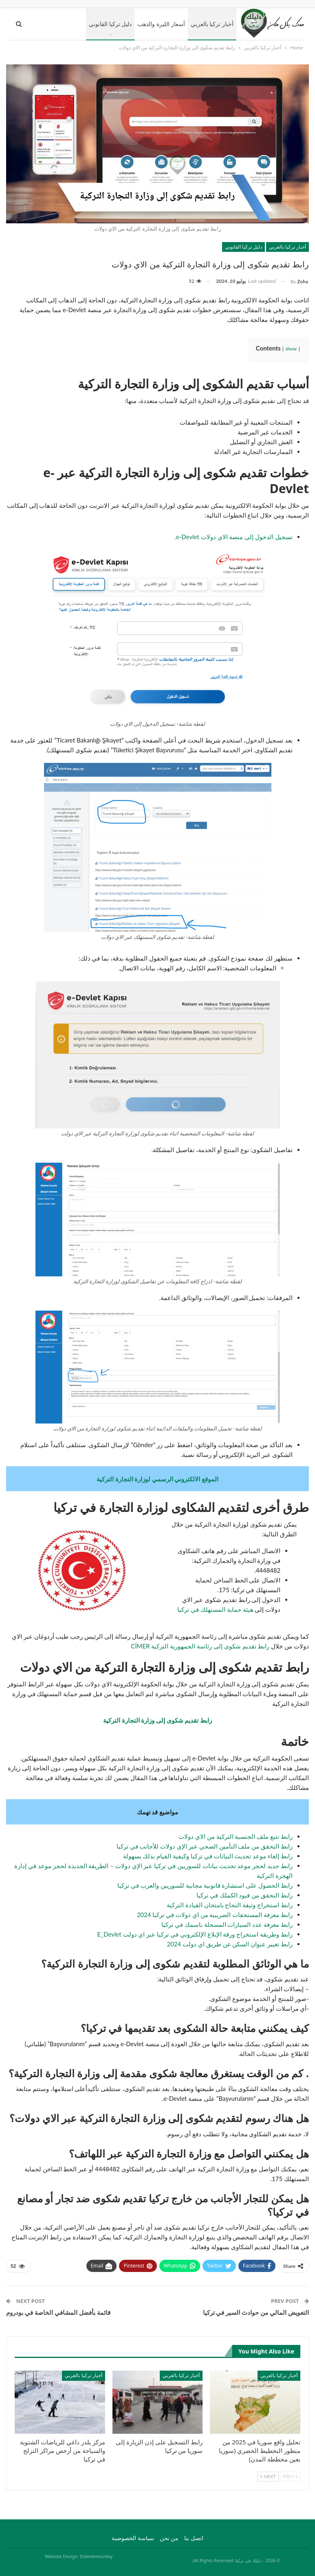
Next (267, 2476)
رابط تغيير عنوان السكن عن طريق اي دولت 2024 (230, 1944)
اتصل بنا (193, 2537)
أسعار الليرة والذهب (161, 24)
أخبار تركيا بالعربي (212, 24)
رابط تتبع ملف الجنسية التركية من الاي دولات (235, 1836)
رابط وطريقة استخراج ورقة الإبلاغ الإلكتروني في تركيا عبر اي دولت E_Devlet (193, 1934)
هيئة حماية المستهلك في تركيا (215, 1609)
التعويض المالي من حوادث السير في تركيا (256, 2312)
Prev (290, 2476)
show (291, 349)
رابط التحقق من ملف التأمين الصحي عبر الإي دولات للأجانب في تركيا (205, 1846)
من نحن (169, 2537)
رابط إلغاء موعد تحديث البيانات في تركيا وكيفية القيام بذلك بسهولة (208, 1856)
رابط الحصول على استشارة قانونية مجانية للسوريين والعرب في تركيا (205, 1885)
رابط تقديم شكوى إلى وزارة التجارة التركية (157, 1720)
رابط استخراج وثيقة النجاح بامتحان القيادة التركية (230, 1904)
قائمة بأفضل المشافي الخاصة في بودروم (58, 2312)
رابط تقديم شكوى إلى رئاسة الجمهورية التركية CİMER (200, 1646)
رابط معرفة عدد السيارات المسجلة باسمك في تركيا (227, 1924)
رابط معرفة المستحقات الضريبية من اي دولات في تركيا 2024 (215, 1914)
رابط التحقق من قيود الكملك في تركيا (244, 1895)
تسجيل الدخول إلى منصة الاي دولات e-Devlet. (233, 536)
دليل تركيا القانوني (110, 24)
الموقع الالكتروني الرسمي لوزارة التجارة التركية (157, 1479)
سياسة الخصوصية (133, 2537)
